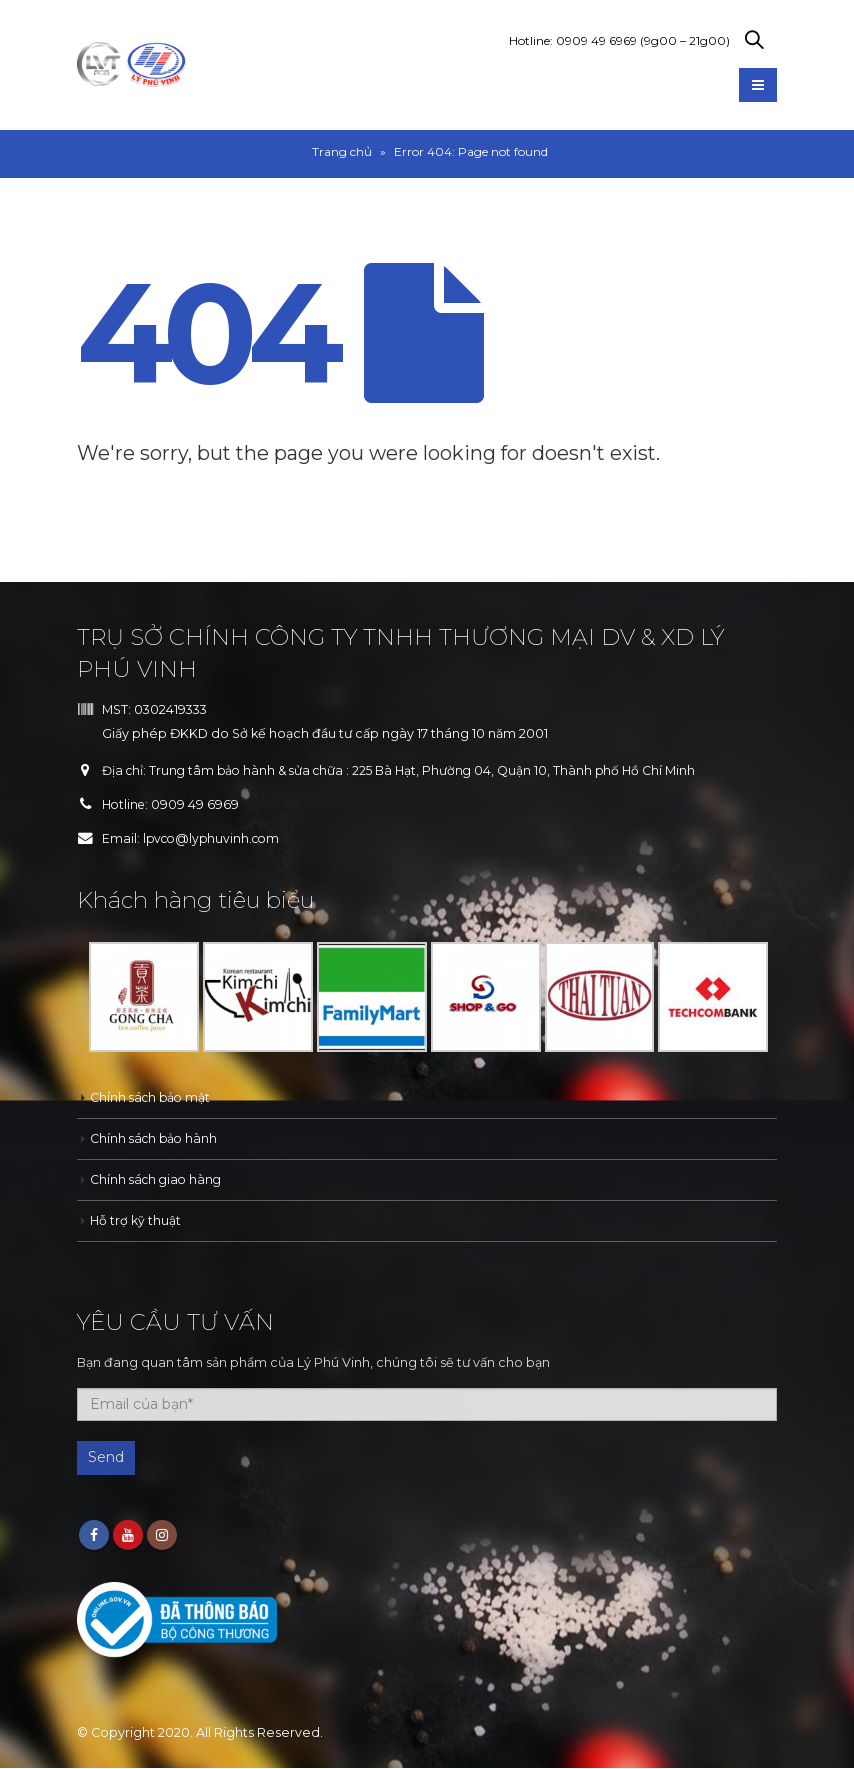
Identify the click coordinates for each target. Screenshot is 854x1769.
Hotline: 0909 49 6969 (619, 40)
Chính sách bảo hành (156, 1138)
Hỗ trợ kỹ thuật (135, 1220)
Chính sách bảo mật (152, 1097)
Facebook (94, 1536)
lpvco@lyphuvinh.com (215, 838)
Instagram (162, 1536)
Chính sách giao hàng (158, 1179)
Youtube (128, 1536)
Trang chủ (342, 151)
